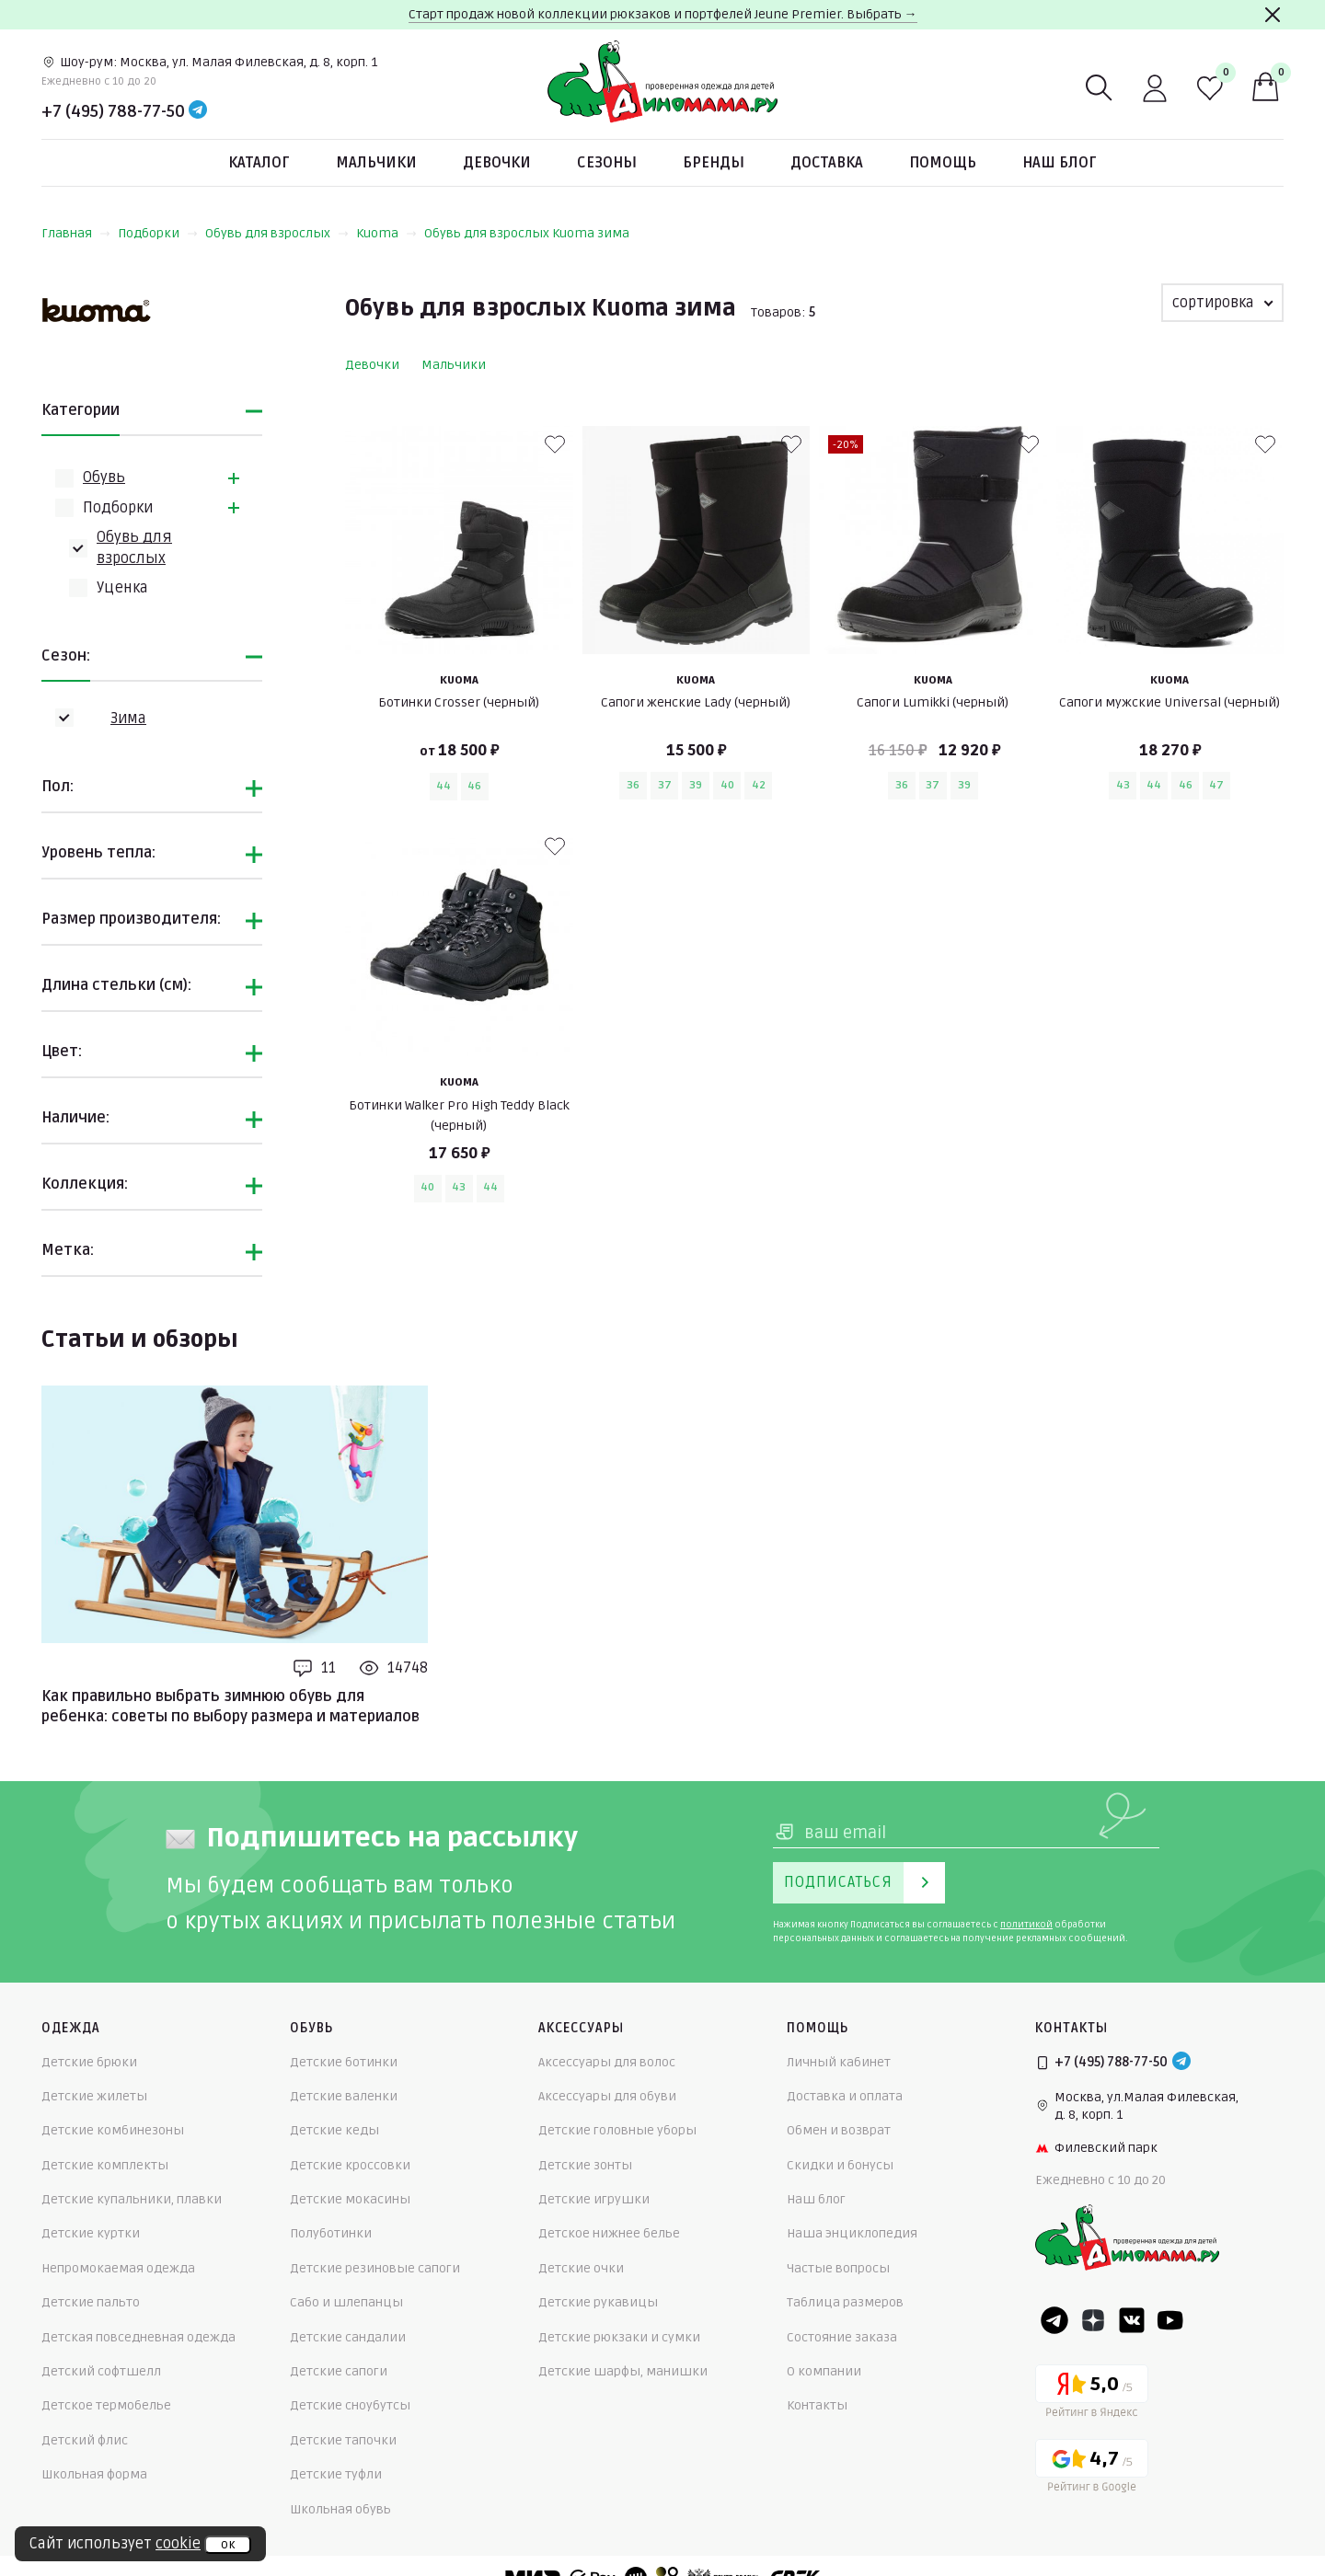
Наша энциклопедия (852, 2233)
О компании (824, 2371)
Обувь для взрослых (277, 233)
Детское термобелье (106, 2405)
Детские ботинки (344, 2062)
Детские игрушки (594, 2199)
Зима (128, 718)
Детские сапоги (338, 2371)
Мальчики (376, 163)
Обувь (104, 477)
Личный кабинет (839, 2062)
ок (228, 2544)
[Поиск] (1099, 88)
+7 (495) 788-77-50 (113, 111)
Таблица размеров (845, 2302)
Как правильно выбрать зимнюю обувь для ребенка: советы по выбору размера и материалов (230, 1706)
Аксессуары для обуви (607, 2096)
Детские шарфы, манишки (623, 2371)
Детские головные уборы (617, 2130)
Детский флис (84, 2440)
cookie (178, 2544)
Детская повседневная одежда (138, 2337)
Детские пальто (90, 2302)
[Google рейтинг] (1091, 2469)
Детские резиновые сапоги (375, 2268)
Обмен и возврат (839, 2130)
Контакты (817, 2405)
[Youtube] (1170, 2320)
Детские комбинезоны (112, 2130)
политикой (1026, 1924)
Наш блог (1059, 163)
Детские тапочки (343, 2440)
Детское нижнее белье (609, 2233)
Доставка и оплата (845, 2096)
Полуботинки (331, 2233)
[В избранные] (554, 444)
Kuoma (386, 233)
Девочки (497, 163)
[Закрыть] (1273, 15)
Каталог (259, 163)
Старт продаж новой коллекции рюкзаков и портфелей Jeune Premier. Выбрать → (663, 14)
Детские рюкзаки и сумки (619, 2337)
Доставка (826, 163)
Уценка (122, 588)
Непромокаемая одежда (118, 2268)
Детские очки (581, 2268)
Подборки (158, 233)
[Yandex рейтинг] (1091, 2394)
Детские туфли (336, 2474)
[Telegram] (198, 111)
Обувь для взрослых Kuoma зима (526, 233)
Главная (75, 233)
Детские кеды (334, 2130)
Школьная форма (94, 2474)
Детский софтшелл (101, 2371)
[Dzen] (1093, 2320)
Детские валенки (344, 2096)
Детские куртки (90, 2233)
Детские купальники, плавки (131, 2199)
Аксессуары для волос (606, 2062)
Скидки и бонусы (840, 2165)
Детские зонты (585, 2165)
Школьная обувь (340, 2509)
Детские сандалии (348, 2337)
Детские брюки (89, 2062)
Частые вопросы (838, 2268)
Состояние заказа (842, 2337)
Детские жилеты (94, 2096)
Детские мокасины (350, 2199)
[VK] (1131, 2320)
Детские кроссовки (350, 2165)
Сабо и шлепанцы (346, 2302)
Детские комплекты (104, 2165)
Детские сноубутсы (350, 2405)
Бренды (713, 163)
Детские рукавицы (598, 2302)
